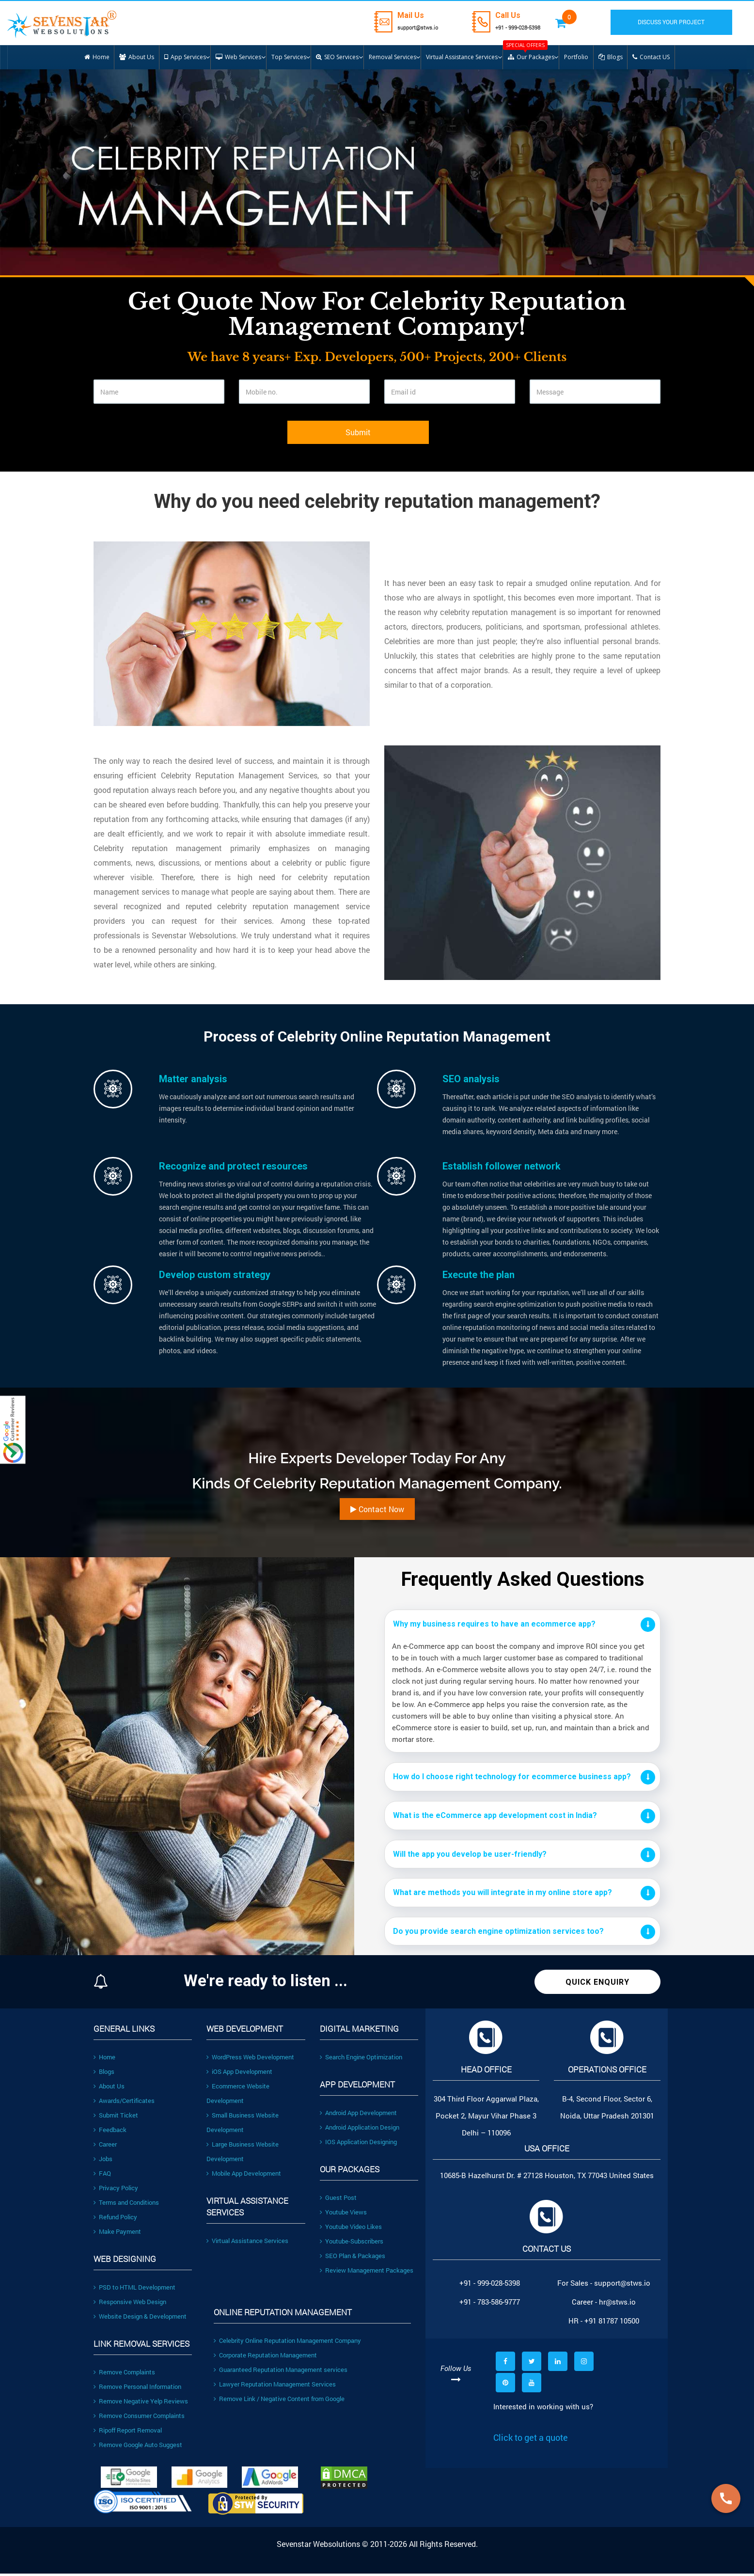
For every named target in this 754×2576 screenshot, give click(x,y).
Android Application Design (359, 2130)
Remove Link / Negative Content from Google (279, 2401)
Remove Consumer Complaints (139, 2418)
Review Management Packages (366, 2273)
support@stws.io (416, 27)
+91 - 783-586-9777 (489, 2304)
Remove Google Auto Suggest (138, 2447)
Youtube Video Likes (351, 2229)
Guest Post (338, 2200)
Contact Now (377, 1512)
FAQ (102, 2176)
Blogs (104, 2074)
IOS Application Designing (358, 2144)
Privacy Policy (116, 2190)
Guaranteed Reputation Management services (280, 2372)
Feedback (110, 2132)
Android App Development (358, 2115)
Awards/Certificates (124, 2103)
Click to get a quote (530, 2440)
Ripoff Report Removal (128, 2433)
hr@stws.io (617, 2304)
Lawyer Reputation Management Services (275, 2387)
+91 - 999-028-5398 (528, 27)
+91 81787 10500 (611, 2323)
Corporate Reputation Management (265, 2358)
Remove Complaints (124, 2375)
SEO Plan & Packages (352, 2258)
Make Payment (117, 2234)
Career (105, 2147)
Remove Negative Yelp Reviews (141, 2404)
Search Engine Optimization (361, 2059)
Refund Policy (115, 2219)
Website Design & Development (140, 2319)
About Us (109, 2089)
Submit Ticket (116, 2118)
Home (104, 2059)
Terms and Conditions (126, 2205)
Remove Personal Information (137, 2389)
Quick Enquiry (597, 1985)
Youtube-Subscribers (351, 2244)
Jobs (103, 2161)
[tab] (522, 1627)
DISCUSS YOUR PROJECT (680, 22)
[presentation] (167, 442)
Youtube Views (343, 2215)
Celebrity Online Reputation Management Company (287, 2343)
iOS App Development (239, 2074)
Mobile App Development (243, 2176)
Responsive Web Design (130, 2304)
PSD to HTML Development (134, 2290)
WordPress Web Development (250, 2059)
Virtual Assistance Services (247, 2243)
